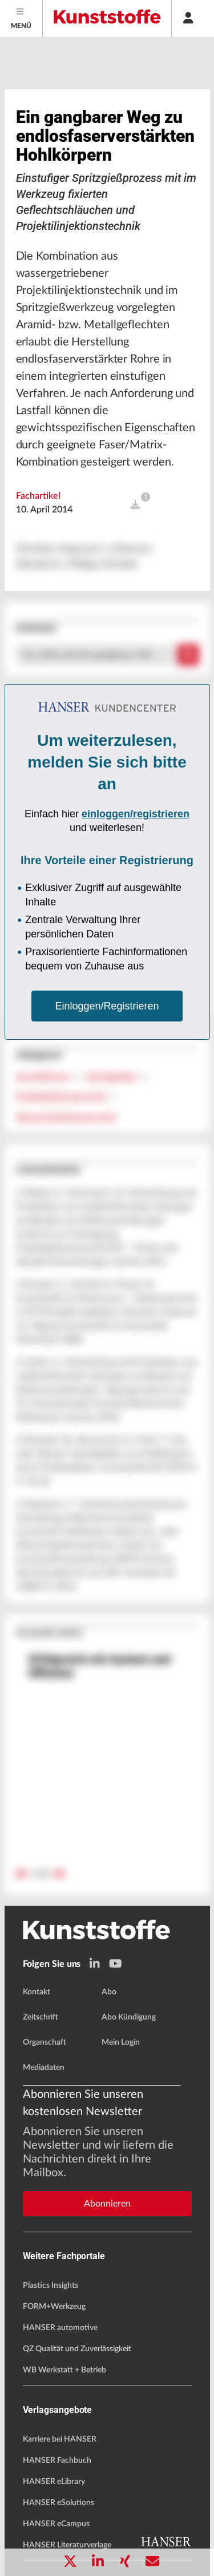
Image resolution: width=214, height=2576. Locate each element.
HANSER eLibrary (54, 2482)
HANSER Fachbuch (57, 2460)
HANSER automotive (60, 2328)
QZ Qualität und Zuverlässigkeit (77, 2349)
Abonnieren (107, 2203)
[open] (135, 505)
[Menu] (21, 18)
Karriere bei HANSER (59, 2439)
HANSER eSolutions (58, 2503)
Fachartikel (38, 495)
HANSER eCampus (56, 2524)
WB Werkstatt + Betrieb (64, 2370)
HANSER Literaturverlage (67, 2545)
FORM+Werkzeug (54, 2307)
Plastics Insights (50, 2285)
